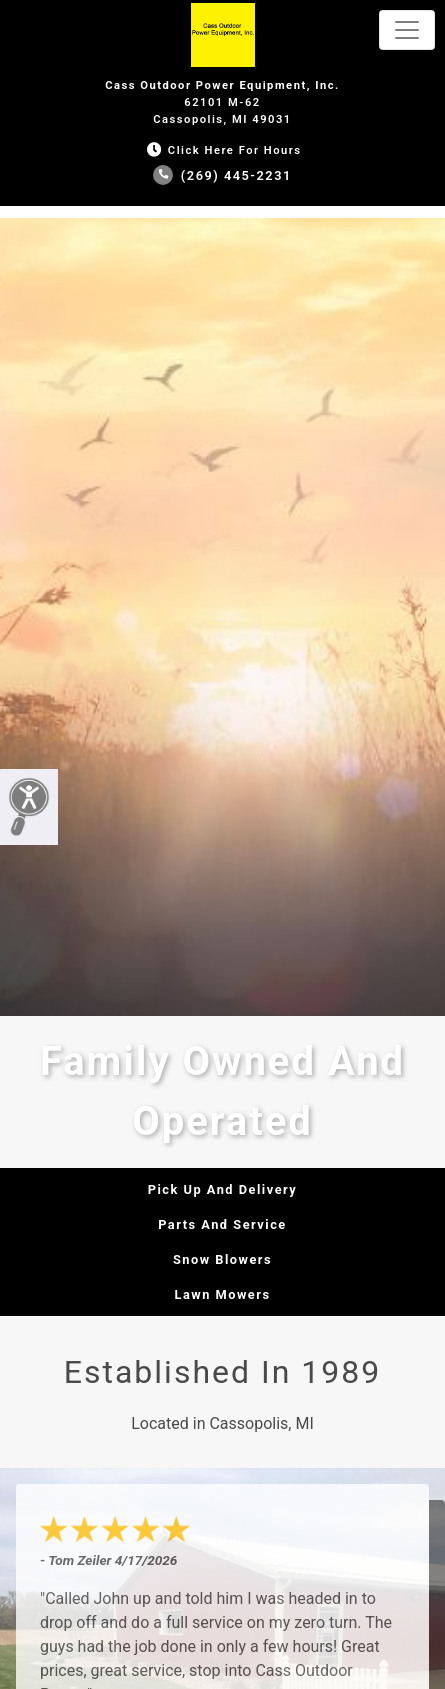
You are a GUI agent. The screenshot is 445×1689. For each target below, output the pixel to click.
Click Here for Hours (222, 150)
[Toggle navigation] (407, 30)
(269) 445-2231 (222, 175)
